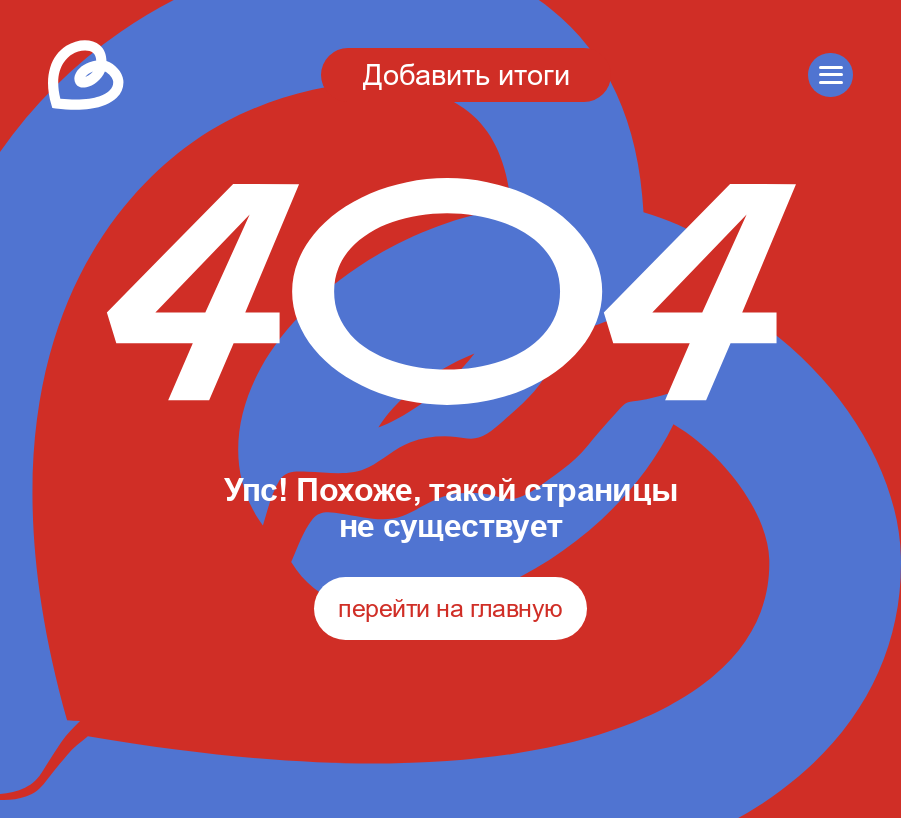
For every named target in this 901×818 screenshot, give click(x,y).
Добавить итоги (466, 74)
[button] (830, 75)
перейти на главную (450, 608)
